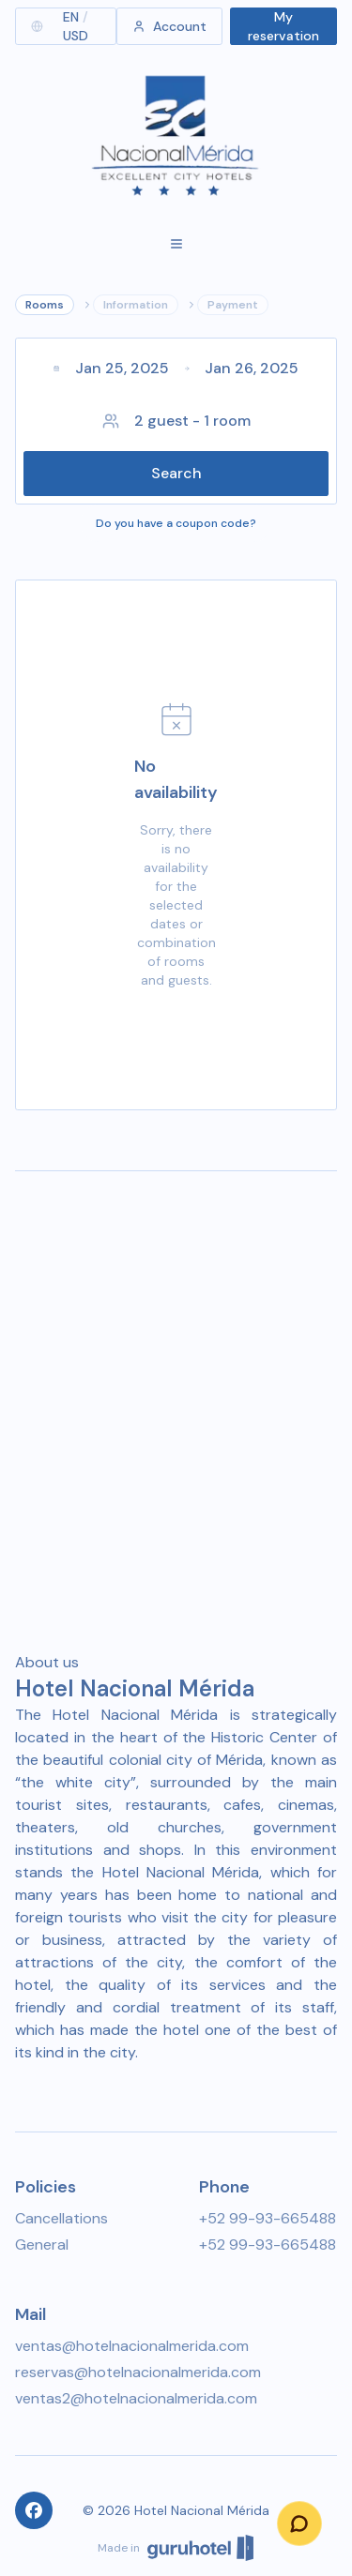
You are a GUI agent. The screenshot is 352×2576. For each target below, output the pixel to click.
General (42, 2244)
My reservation (283, 26)
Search (176, 473)
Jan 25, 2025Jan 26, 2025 (176, 368)
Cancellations (61, 2218)
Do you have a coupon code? (176, 523)
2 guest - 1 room (176, 420)
